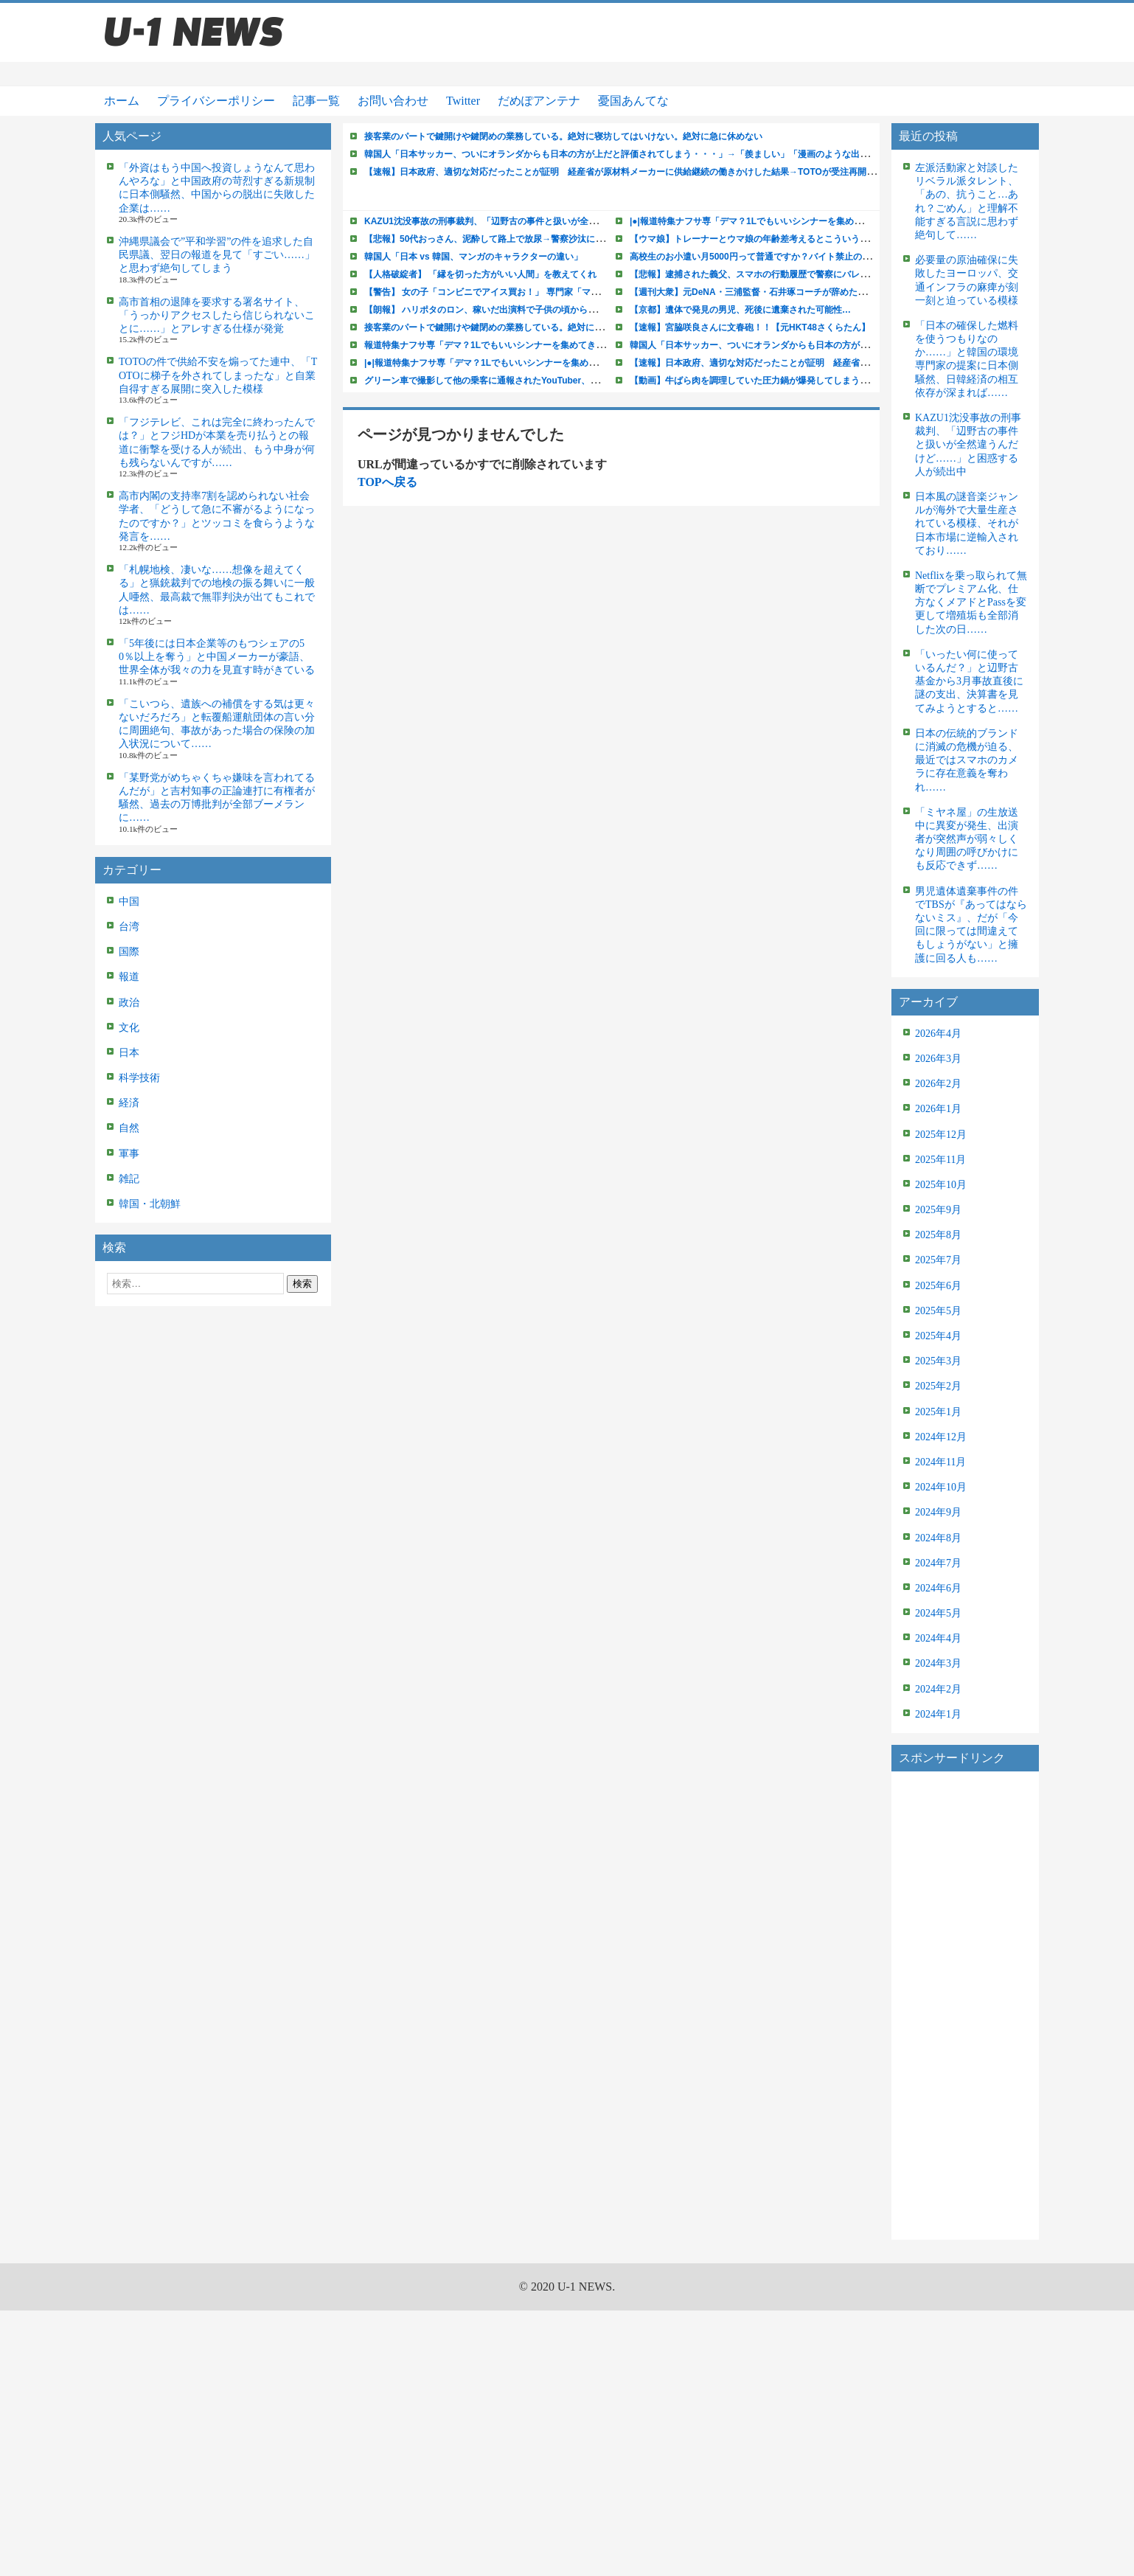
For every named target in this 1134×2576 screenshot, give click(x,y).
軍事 (129, 1153)
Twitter (463, 100)
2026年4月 (938, 1033)
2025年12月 (941, 1134)
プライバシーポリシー (216, 100)
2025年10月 (941, 1184)
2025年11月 (940, 1159)
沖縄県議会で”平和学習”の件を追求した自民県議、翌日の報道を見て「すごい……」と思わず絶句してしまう (217, 255)
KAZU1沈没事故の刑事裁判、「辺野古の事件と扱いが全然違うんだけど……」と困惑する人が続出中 (968, 444)
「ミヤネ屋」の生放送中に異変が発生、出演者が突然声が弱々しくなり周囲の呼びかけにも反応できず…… (966, 839)
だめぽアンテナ (539, 100)
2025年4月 (938, 1335)
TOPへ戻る (387, 482)
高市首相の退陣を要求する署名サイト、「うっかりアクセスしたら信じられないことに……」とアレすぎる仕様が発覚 (217, 315)
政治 (129, 1002)
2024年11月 (940, 1462)
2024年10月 (941, 1487)
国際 (129, 951)
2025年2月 (938, 1386)
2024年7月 (938, 1563)
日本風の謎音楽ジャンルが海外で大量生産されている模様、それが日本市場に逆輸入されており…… (966, 523)
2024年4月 (938, 1638)
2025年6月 (938, 1285)
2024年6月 (938, 1588)
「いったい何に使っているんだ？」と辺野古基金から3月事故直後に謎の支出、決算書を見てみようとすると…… (969, 681)
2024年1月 (938, 1714)
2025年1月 (938, 1411)
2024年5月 (938, 1613)
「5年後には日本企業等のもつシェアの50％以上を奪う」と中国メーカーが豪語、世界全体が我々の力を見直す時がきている (217, 657)
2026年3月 (938, 1058)
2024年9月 (938, 1512)
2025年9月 (938, 1209)
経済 (129, 1102)
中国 (129, 901)
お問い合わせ (393, 100)
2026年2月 (938, 1083)
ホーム (121, 100)
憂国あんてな (633, 100)
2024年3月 (938, 1663)
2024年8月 (938, 1538)
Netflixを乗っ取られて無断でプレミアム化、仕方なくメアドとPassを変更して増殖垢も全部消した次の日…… (971, 602)
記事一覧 (316, 100)
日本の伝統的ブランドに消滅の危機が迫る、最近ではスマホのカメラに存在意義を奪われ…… (966, 760)
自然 (129, 1127)
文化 (129, 1027)
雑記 (129, 1178)
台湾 (129, 926)
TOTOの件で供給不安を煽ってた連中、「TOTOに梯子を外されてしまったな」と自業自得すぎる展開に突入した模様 (218, 375)
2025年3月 (938, 1361)
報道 (129, 976)
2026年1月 (938, 1108)
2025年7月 (938, 1260)
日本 (129, 1052)
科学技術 (139, 1077)
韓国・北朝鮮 (150, 1203)
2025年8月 (938, 1234)
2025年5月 (938, 1310)
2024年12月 (941, 1437)
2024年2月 (938, 1689)
